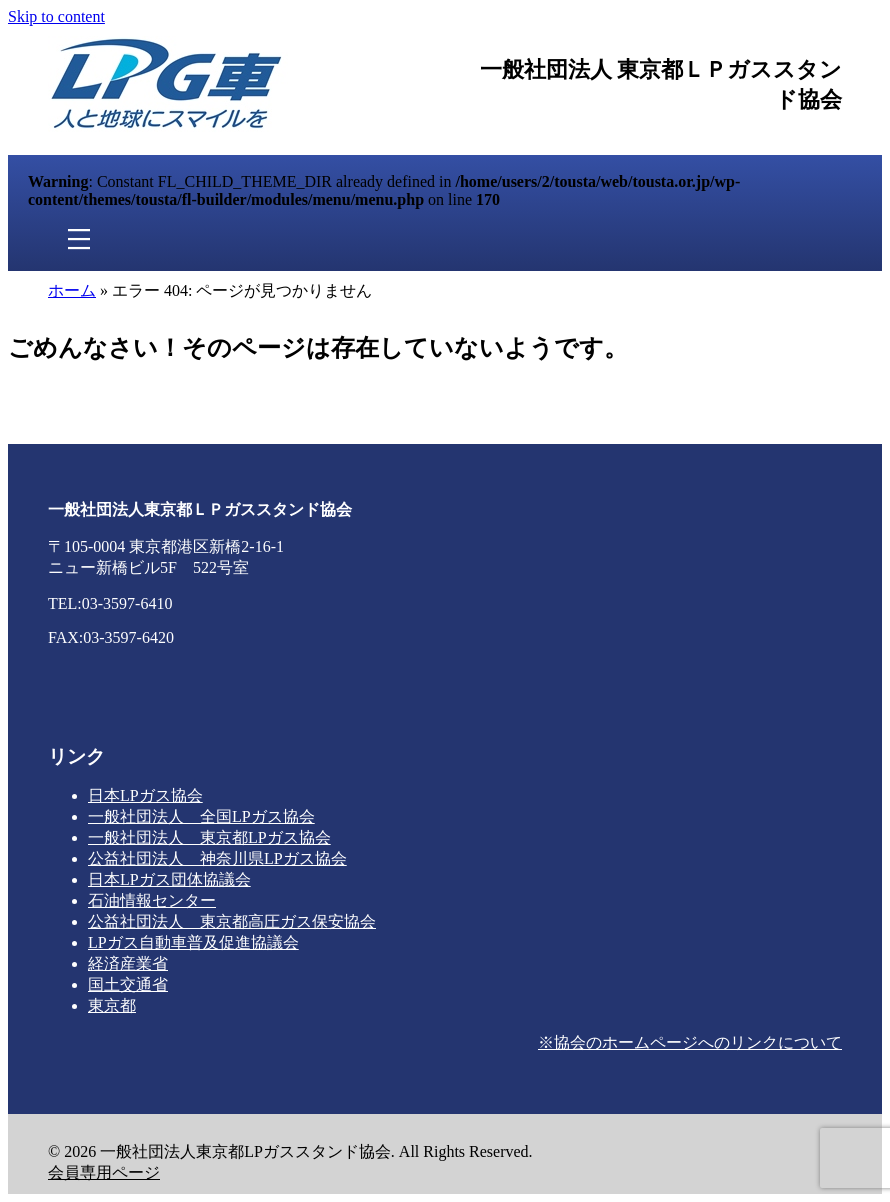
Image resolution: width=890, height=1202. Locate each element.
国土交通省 (128, 984)
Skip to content (56, 16)
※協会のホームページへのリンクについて (690, 1042)
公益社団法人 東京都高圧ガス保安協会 (232, 921)
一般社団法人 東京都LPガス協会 (209, 837)
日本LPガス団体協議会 (169, 879)
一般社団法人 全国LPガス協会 (201, 816)
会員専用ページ (104, 1172)
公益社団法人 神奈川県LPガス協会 (217, 858)
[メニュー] (79, 240)
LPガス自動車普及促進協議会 (193, 942)
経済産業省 (128, 963)
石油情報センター (152, 900)
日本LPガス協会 (145, 795)
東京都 (112, 1005)
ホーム (72, 290)
